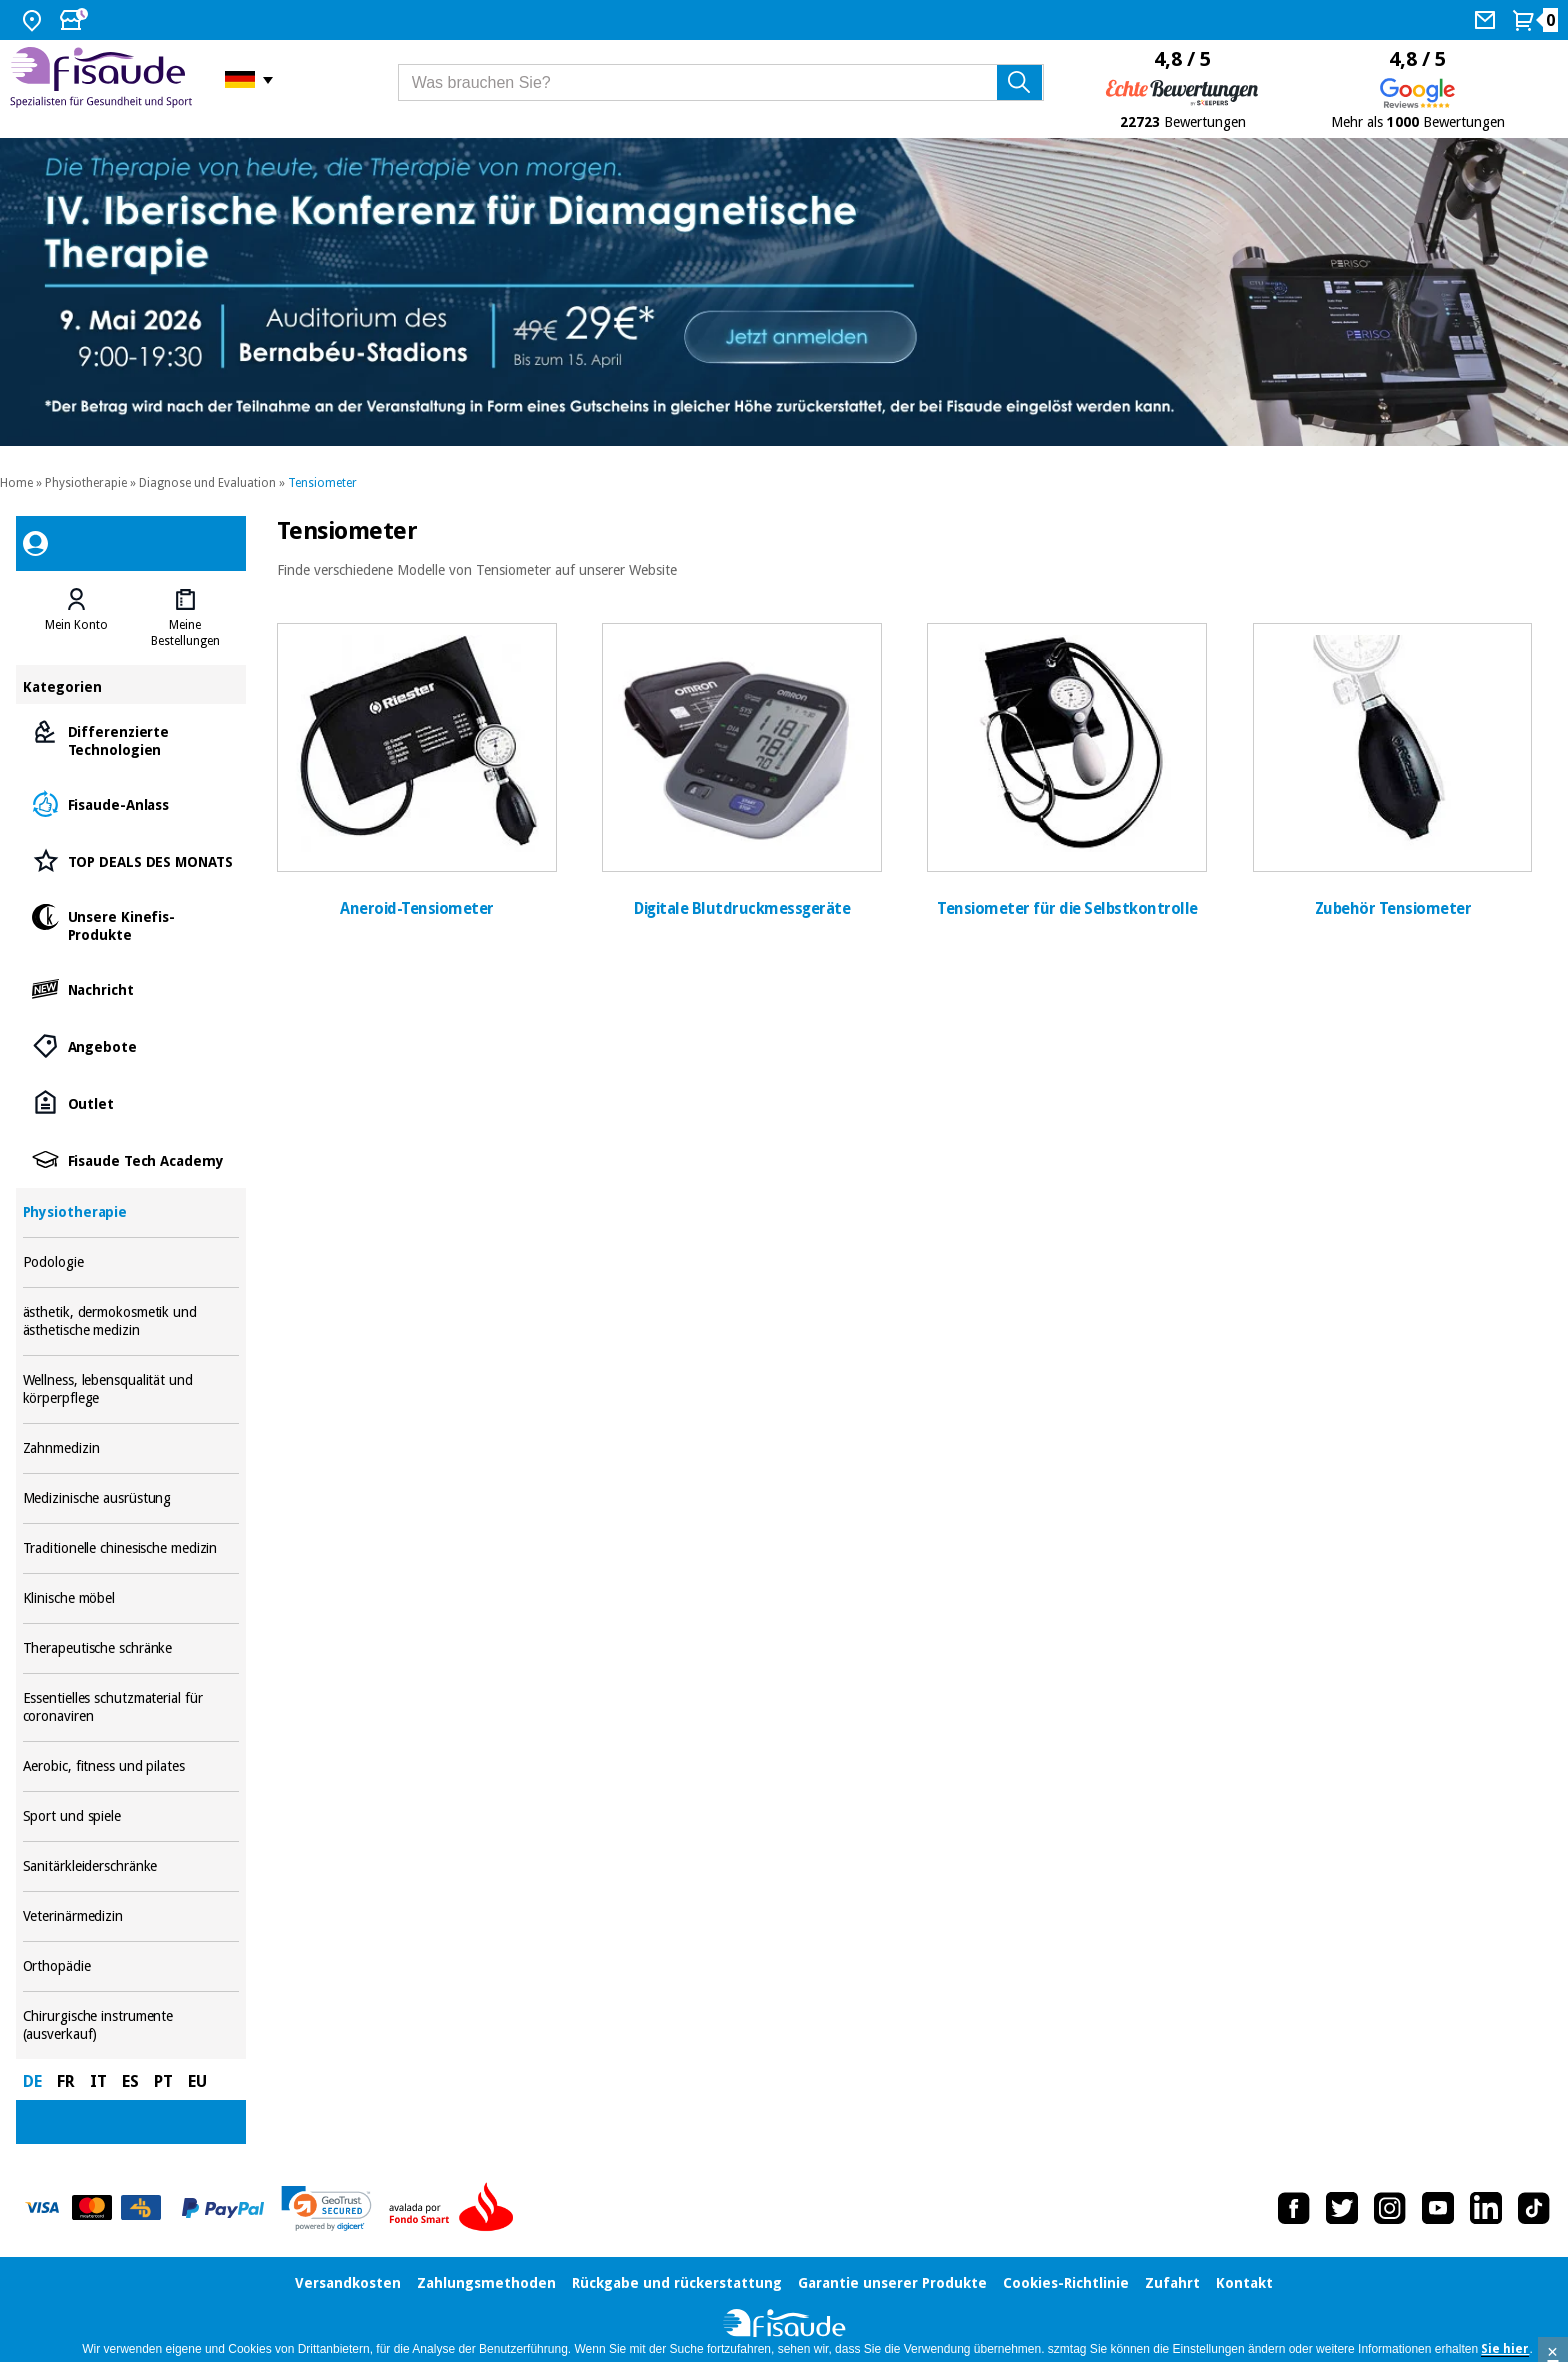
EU (197, 2081)
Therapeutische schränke (131, 1648)
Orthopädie (131, 1966)
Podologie (131, 1262)
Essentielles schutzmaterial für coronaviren (131, 1707)
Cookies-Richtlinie (1066, 2283)
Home (16, 483)
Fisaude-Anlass (131, 803)
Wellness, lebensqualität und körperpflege (131, 1389)
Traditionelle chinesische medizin (131, 1548)
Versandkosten (348, 2283)
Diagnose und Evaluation (207, 483)
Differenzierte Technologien (131, 739)
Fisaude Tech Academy (131, 1159)
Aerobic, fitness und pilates (131, 1766)
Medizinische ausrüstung (131, 1498)
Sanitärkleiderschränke (131, 1866)
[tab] (77, 618)
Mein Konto (76, 625)
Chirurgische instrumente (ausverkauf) (131, 2025)
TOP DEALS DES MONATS (131, 860)
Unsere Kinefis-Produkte (131, 924)
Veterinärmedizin (131, 1916)
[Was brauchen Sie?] (721, 82)
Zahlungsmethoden (486, 2283)
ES (130, 2081)
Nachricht (131, 988)
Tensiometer (322, 483)
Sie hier (1505, 2349)
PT (163, 2081)
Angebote (131, 1045)
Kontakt (1244, 2283)
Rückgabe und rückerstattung (677, 2283)
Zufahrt (1172, 2283)
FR (66, 2081)
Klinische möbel (131, 1598)
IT (98, 2081)
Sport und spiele (131, 1816)
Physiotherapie (86, 483)
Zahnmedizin (131, 1448)
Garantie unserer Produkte (892, 2283)
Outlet (131, 1102)
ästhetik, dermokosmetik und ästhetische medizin (131, 1321)
